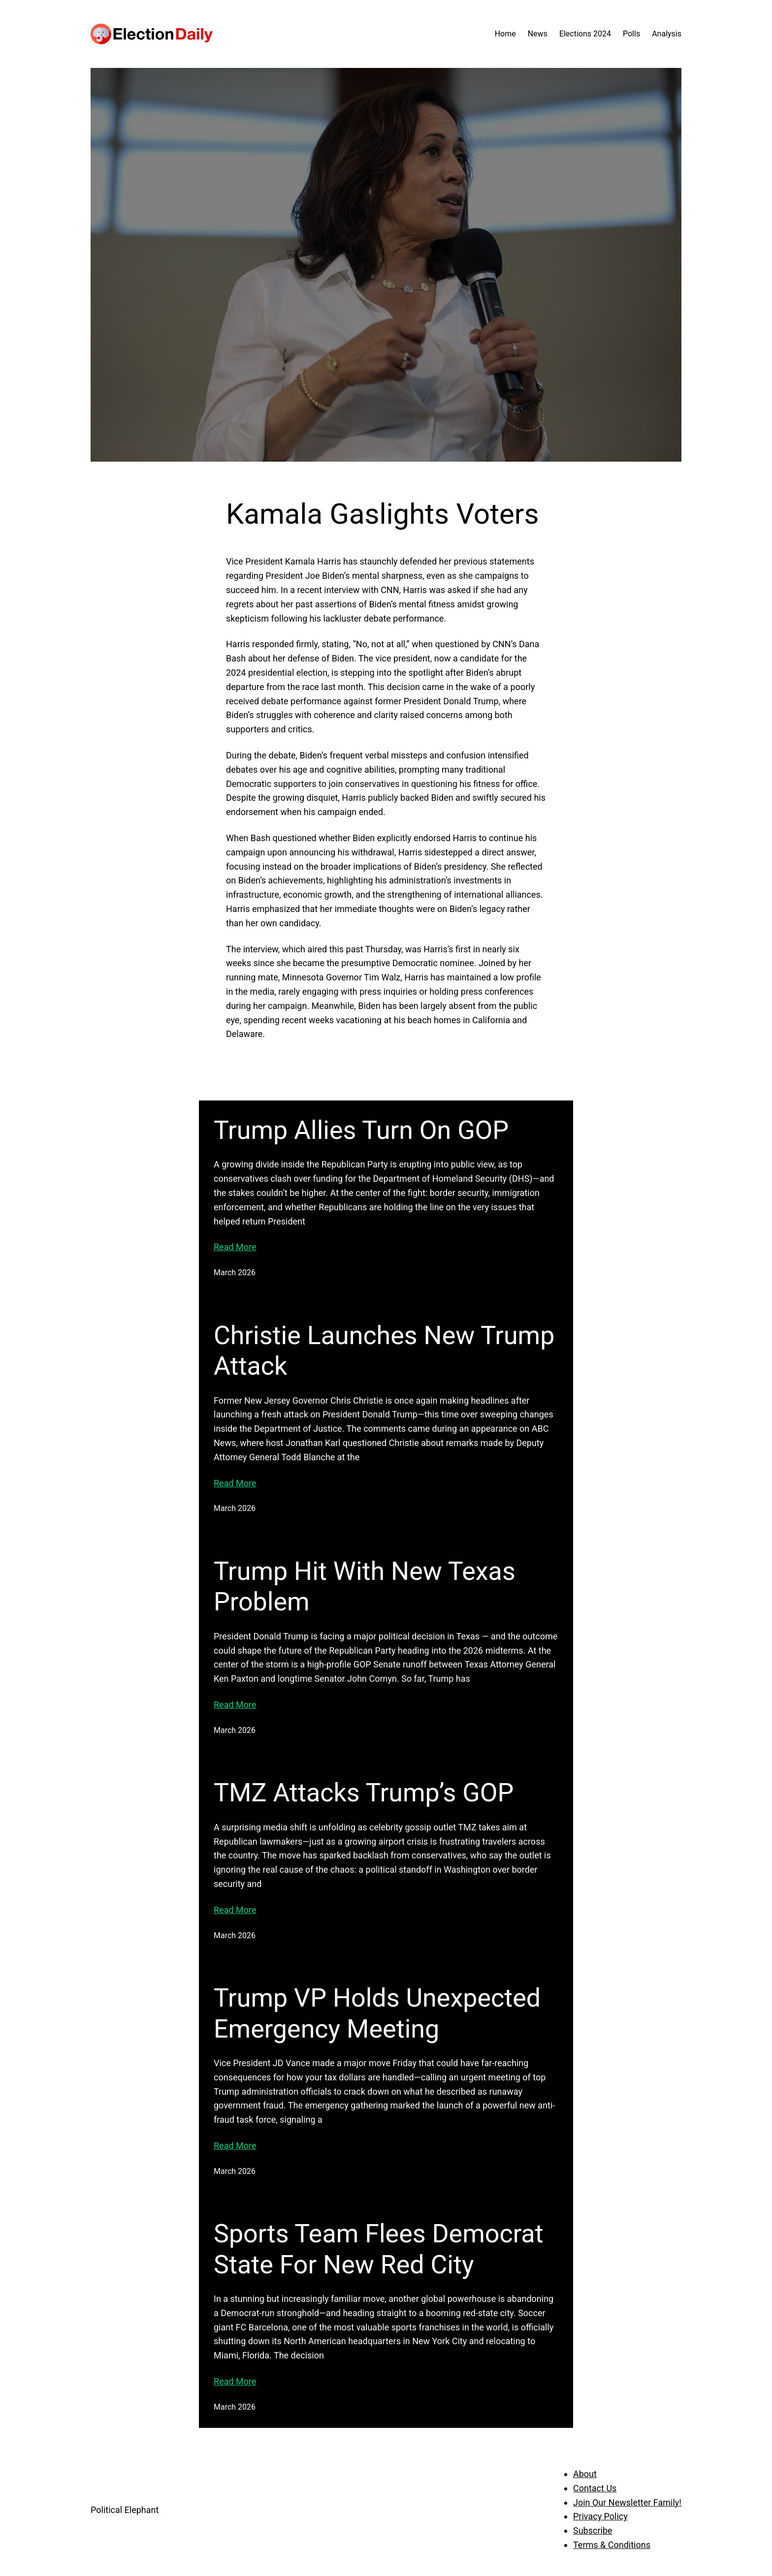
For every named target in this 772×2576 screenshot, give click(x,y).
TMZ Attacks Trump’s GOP (364, 1793)
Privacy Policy (600, 2516)
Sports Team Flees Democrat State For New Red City (379, 2249)
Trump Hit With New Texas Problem (364, 1586)
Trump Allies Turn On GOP (361, 1130)
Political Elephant (125, 2510)
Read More (235, 1247)
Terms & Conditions (611, 2545)
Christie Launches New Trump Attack (384, 1350)
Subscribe (592, 2530)
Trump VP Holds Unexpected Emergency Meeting (377, 2013)
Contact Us (594, 2488)
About (585, 2474)
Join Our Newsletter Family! (627, 2502)
